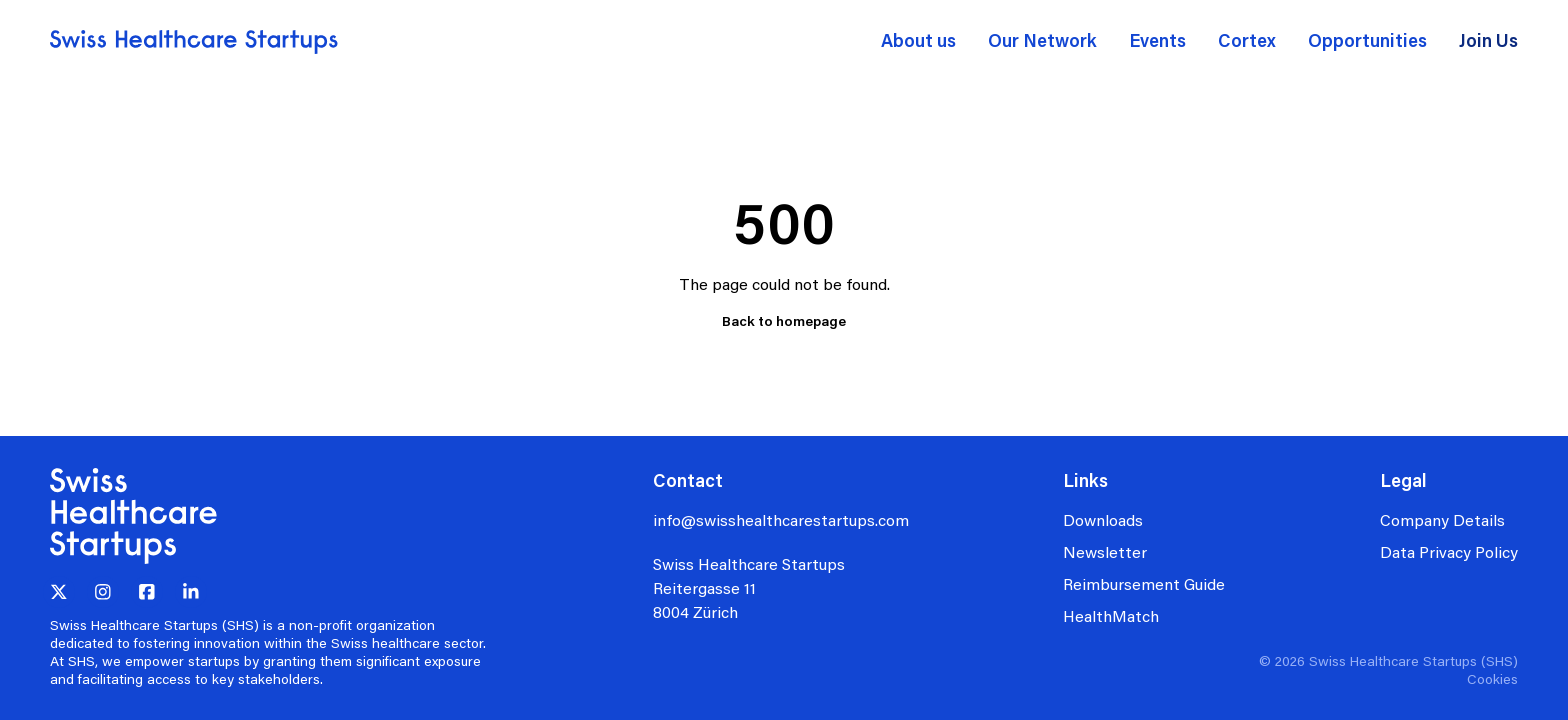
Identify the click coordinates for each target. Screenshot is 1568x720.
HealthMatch (1111, 615)
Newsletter (1105, 551)
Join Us (1488, 40)
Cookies (1492, 678)
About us (918, 40)
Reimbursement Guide (1144, 583)
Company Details (1442, 519)
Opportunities (1367, 40)
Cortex (1247, 40)
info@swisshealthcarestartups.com (781, 519)
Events (1157, 40)
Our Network (1042, 40)
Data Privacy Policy (1449, 551)
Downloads (1103, 519)
